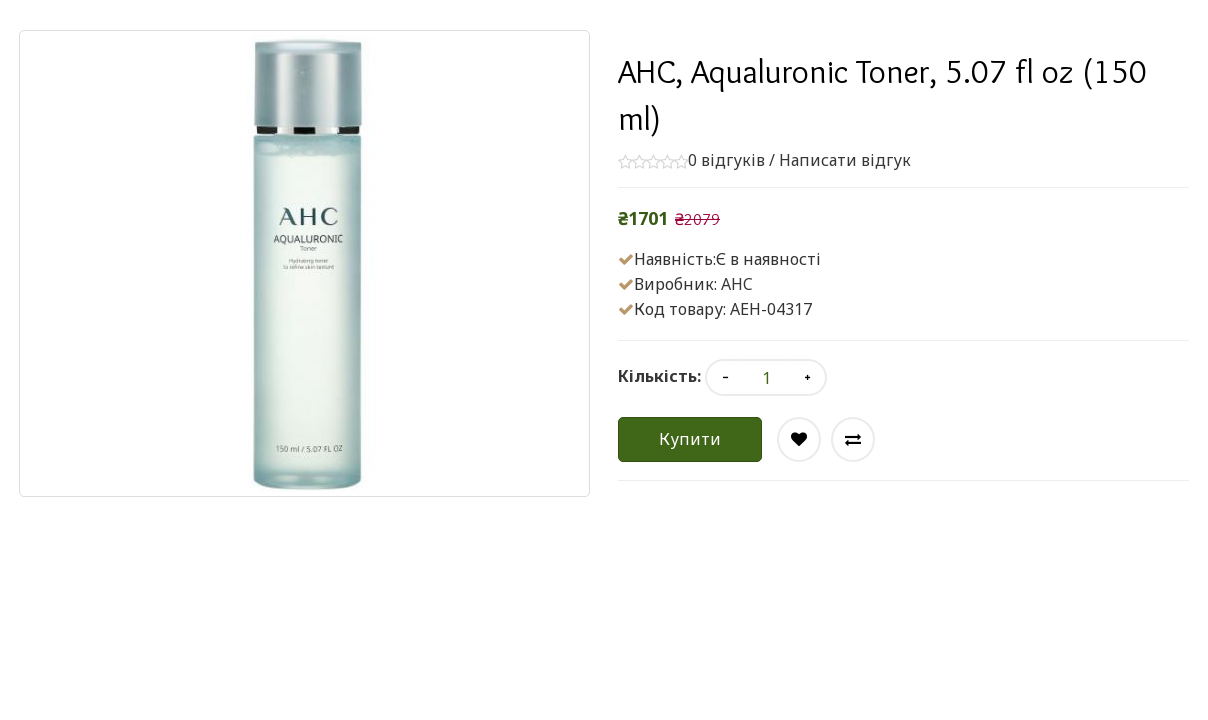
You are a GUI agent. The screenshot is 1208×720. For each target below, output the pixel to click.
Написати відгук (845, 160)
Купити (690, 439)
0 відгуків (726, 160)
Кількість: (659, 376)
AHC (737, 284)
